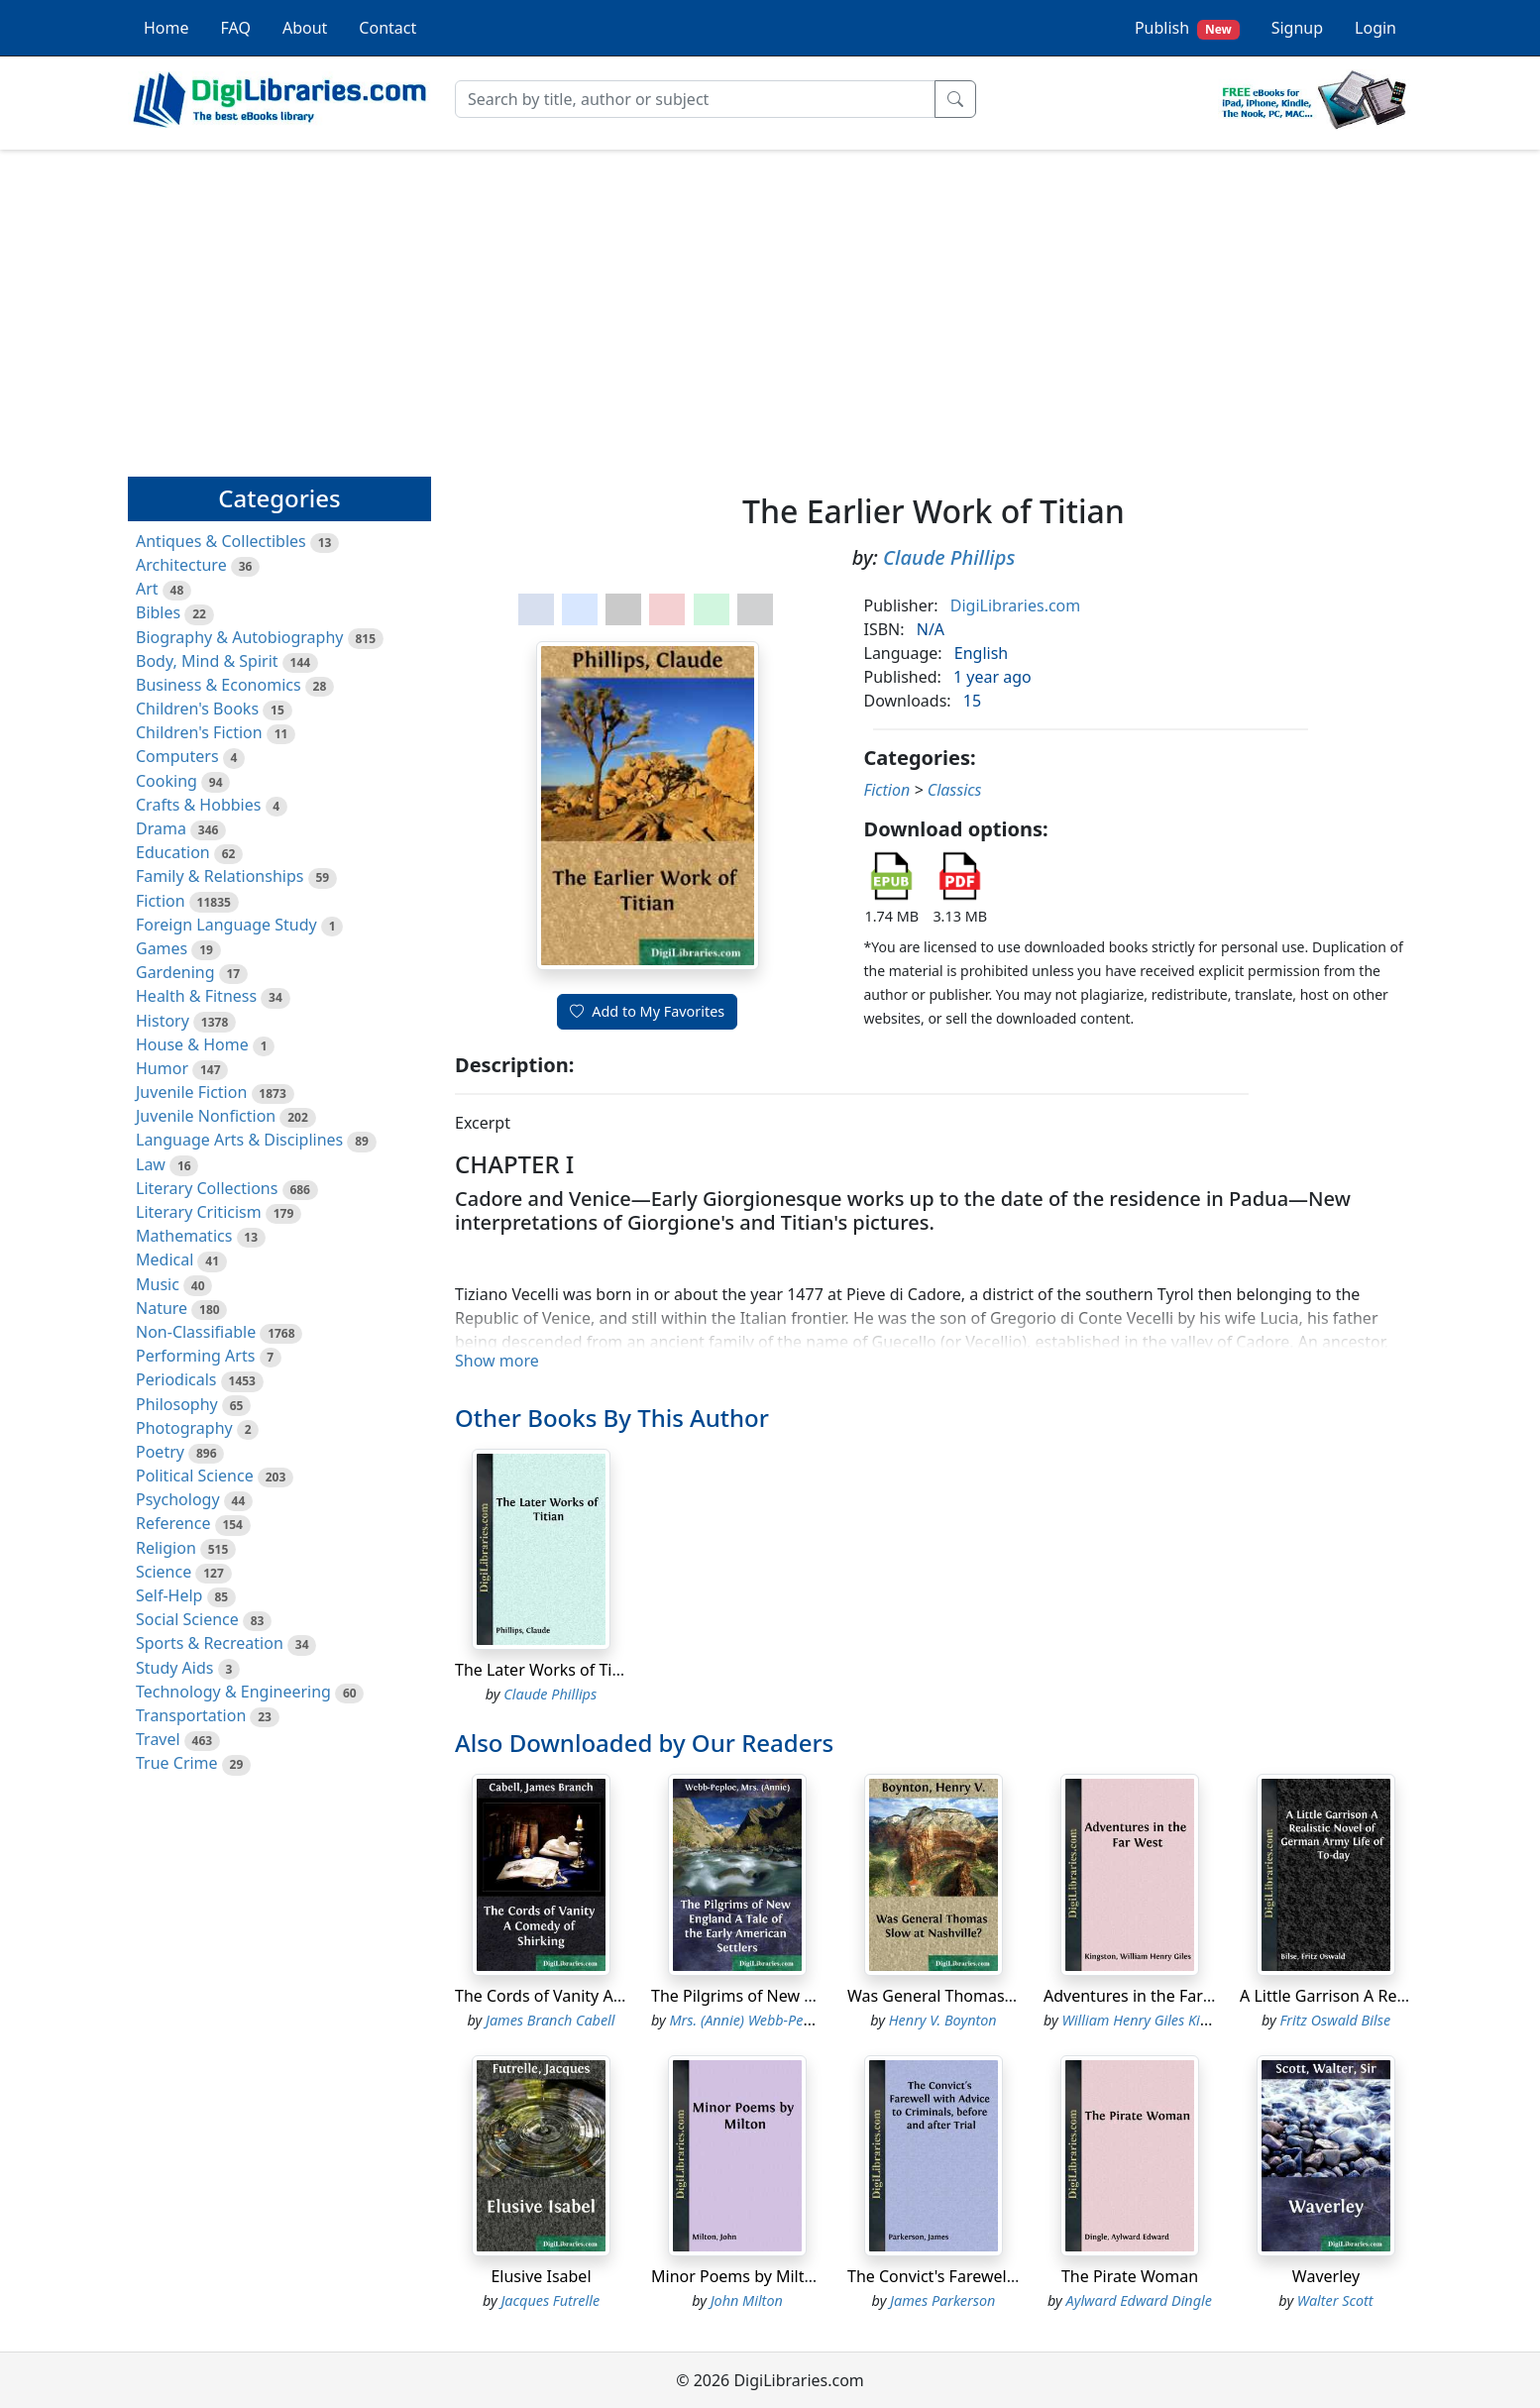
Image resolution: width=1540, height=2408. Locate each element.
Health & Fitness (196, 996)
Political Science (195, 1475)
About (304, 28)
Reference (173, 1523)
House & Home (192, 1044)
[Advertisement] (770, 304)
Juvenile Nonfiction (205, 1116)
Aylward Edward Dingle (1139, 2300)
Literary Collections (206, 1188)
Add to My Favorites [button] (647, 1011)
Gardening (175, 972)
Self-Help (169, 1595)
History (162, 1021)
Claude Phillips (949, 557)
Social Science (187, 1619)
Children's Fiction (199, 732)
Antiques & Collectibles (221, 541)
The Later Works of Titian (547, 1670)
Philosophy (177, 1404)
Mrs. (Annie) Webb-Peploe (750, 2020)
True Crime (177, 1763)
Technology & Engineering (233, 1691)
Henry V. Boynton (943, 2020)
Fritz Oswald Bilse (1334, 2020)
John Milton (747, 2300)
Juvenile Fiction (191, 1092)
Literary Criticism (199, 1212)
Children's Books (197, 708)
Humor (162, 1068)
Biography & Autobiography (239, 637)
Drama (161, 828)
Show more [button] (497, 1360)
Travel (158, 1739)
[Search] (695, 99)
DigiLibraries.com (1015, 605)
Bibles (158, 612)
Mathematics (184, 1236)
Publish (1187, 28)
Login (1375, 28)
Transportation (191, 1715)
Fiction (160, 901)
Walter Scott (1335, 2300)
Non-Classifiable (196, 1332)
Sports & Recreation (209, 1643)
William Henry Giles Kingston (1153, 2020)
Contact (387, 28)
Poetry (160, 1452)
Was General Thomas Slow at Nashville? (994, 1996)
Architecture (181, 565)
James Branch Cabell (550, 2020)
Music (157, 1284)
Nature (161, 1308)
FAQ (236, 28)
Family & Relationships (219, 876)
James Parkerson (942, 2300)
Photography (184, 1428)
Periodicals (176, 1379)
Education (173, 852)
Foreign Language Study (226, 924)
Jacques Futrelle (550, 2300)
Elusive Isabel (541, 2276)
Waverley (1326, 2276)
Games (161, 948)
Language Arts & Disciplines (239, 1139)
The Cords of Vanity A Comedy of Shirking (609, 1996)
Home (166, 28)
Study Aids (174, 1668)
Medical (164, 1259)
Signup (1297, 28)
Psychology (178, 1499)
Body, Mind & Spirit (207, 661)
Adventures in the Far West (1144, 1996)
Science (163, 1572)
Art (147, 589)
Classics (955, 790)
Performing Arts (195, 1356)
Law (150, 1164)
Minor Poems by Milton (737, 2276)
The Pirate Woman (1129, 2276)
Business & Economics (218, 685)
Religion (166, 1548)
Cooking (166, 781)
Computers (177, 756)
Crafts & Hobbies (198, 805)
